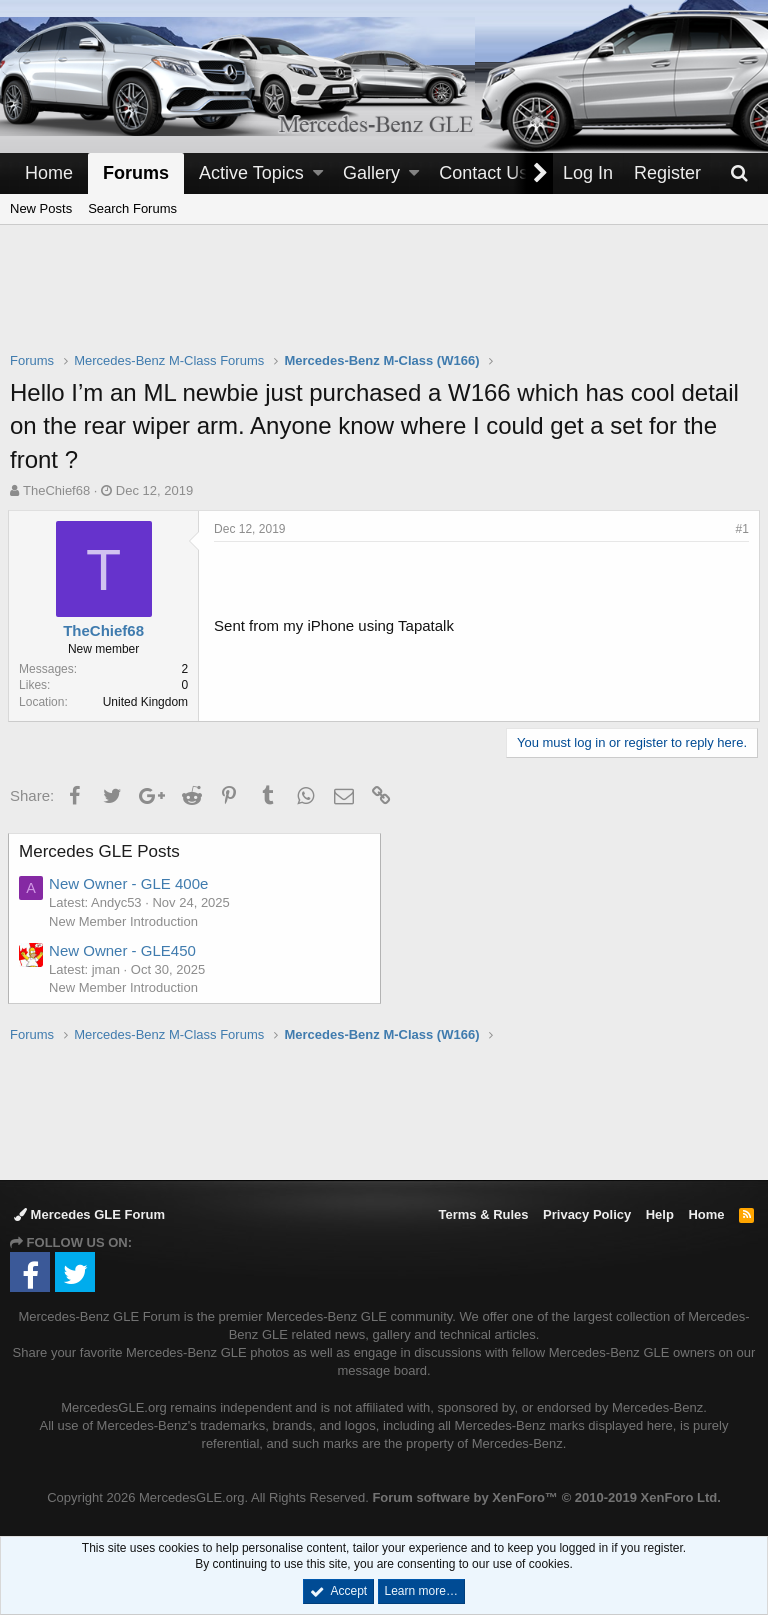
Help (660, 1214)
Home (49, 173)
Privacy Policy (587, 1214)
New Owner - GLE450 (124, 950)
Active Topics (251, 173)
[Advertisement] (384, 301)
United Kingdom (147, 702)
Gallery (371, 173)
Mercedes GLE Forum (89, 1214)
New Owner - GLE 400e (130, 883)
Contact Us (483, 173)
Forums (136, 173)
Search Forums (132, 208)
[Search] (739, 173)
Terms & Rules (483, 1214)
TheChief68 (56, 490)
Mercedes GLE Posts (101, 851)
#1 (740, 529)
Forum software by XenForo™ (546, 1497)
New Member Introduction (125, 921)
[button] (318, 173)
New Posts (41, 208)
